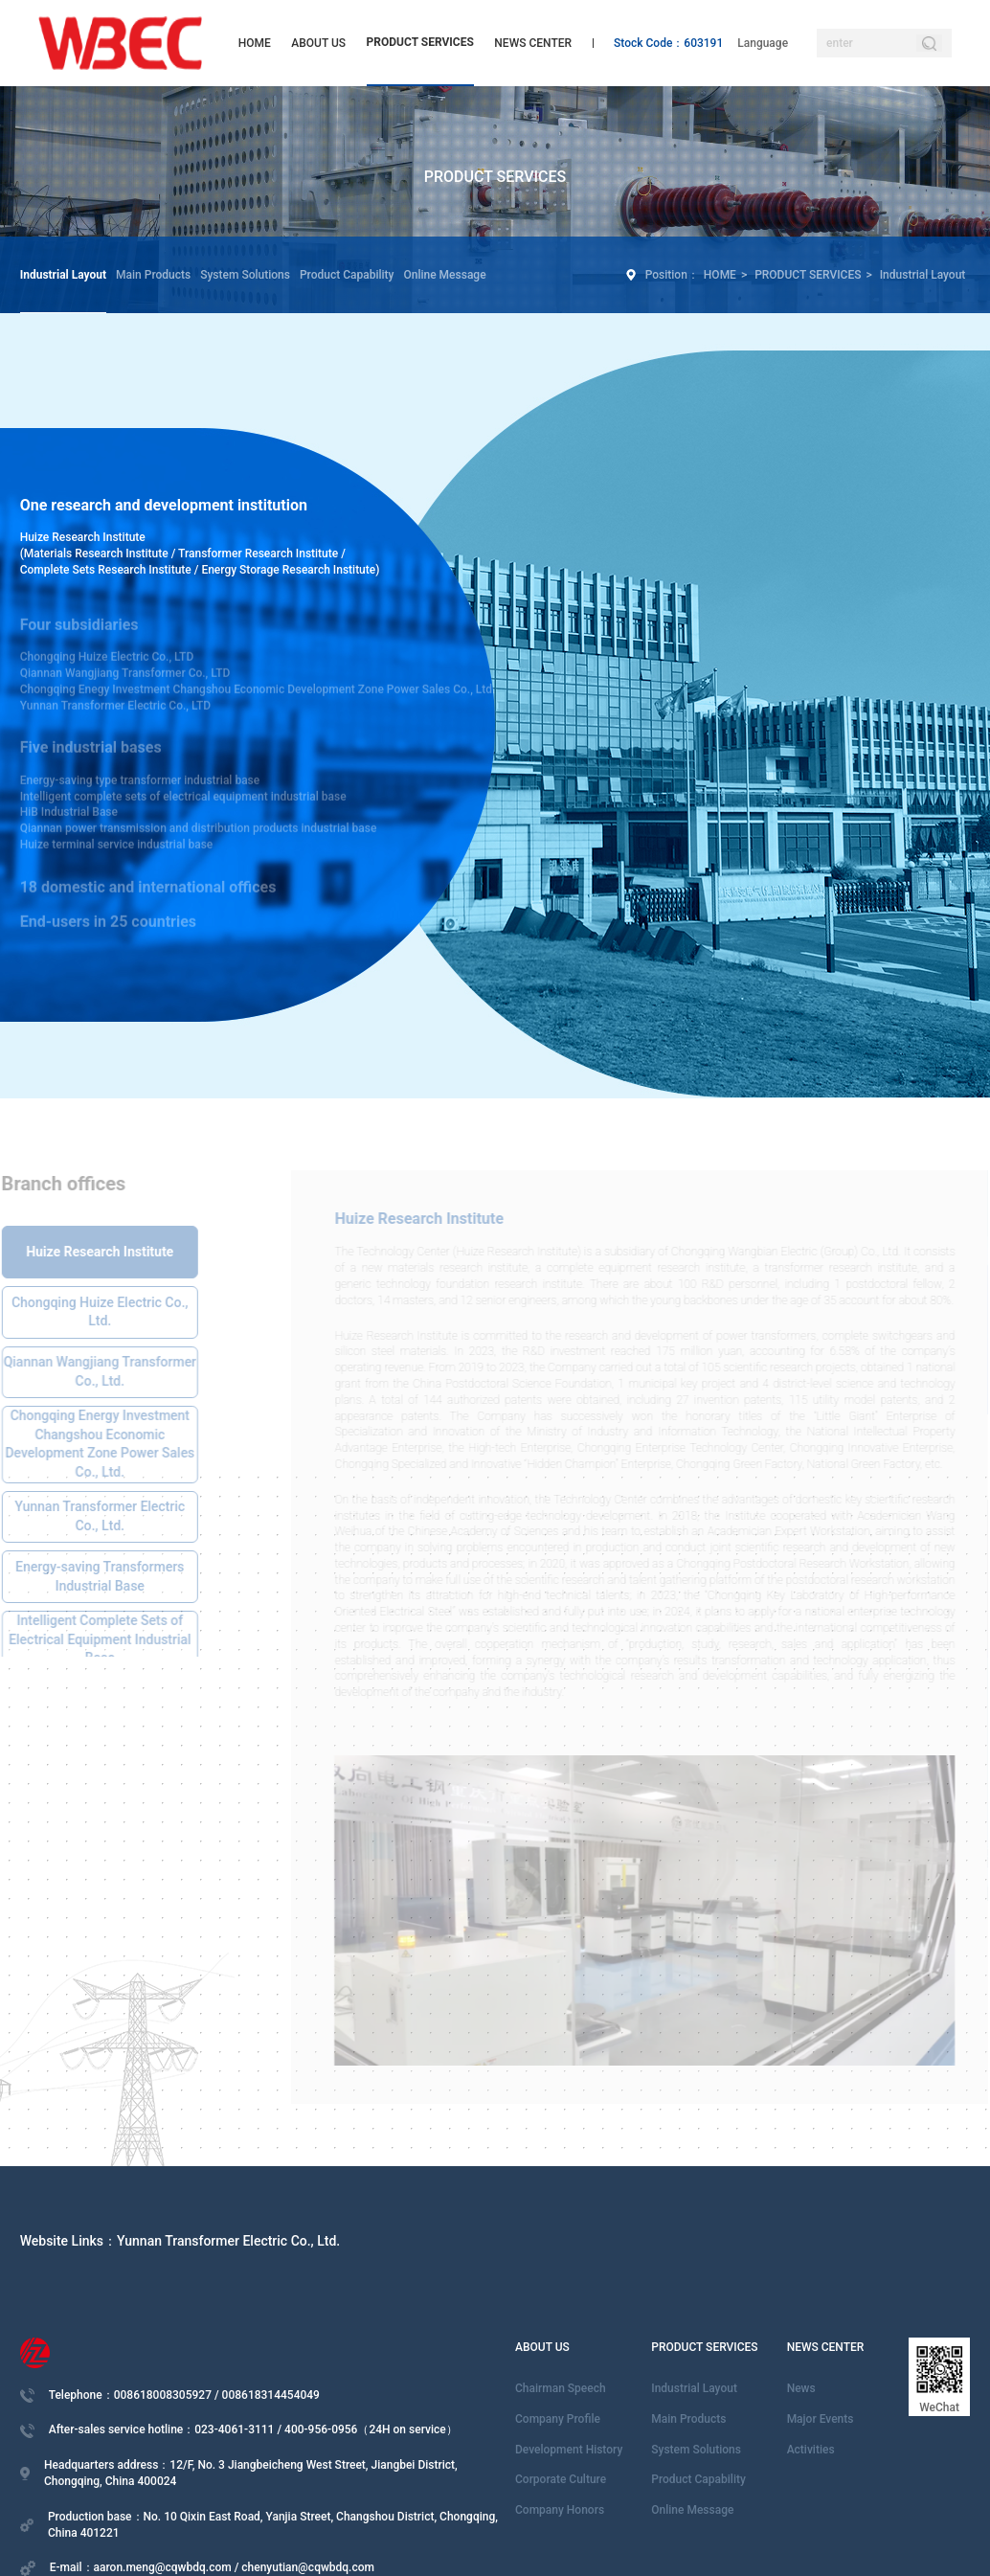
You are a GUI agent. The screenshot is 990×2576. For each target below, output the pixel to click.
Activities (811, 2449)
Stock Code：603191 (668, 43)
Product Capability (347, 275)
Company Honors (559, 2510)
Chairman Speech (560, 2388)
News (801, 2388)
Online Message (444, 275)
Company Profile (557, 2419)
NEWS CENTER (533, 43)
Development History (568, 2449)
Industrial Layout (63, 275)
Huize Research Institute (83, 537)
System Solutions (245, 275)
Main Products (153, 275)
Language (762, 43)
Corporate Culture (560, 2479)
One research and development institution (163, 505)
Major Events (820, 2419)
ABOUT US (318, 43)
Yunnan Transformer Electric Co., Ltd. (228, 2240)
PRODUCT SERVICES (420, 42)
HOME (254, 43)
